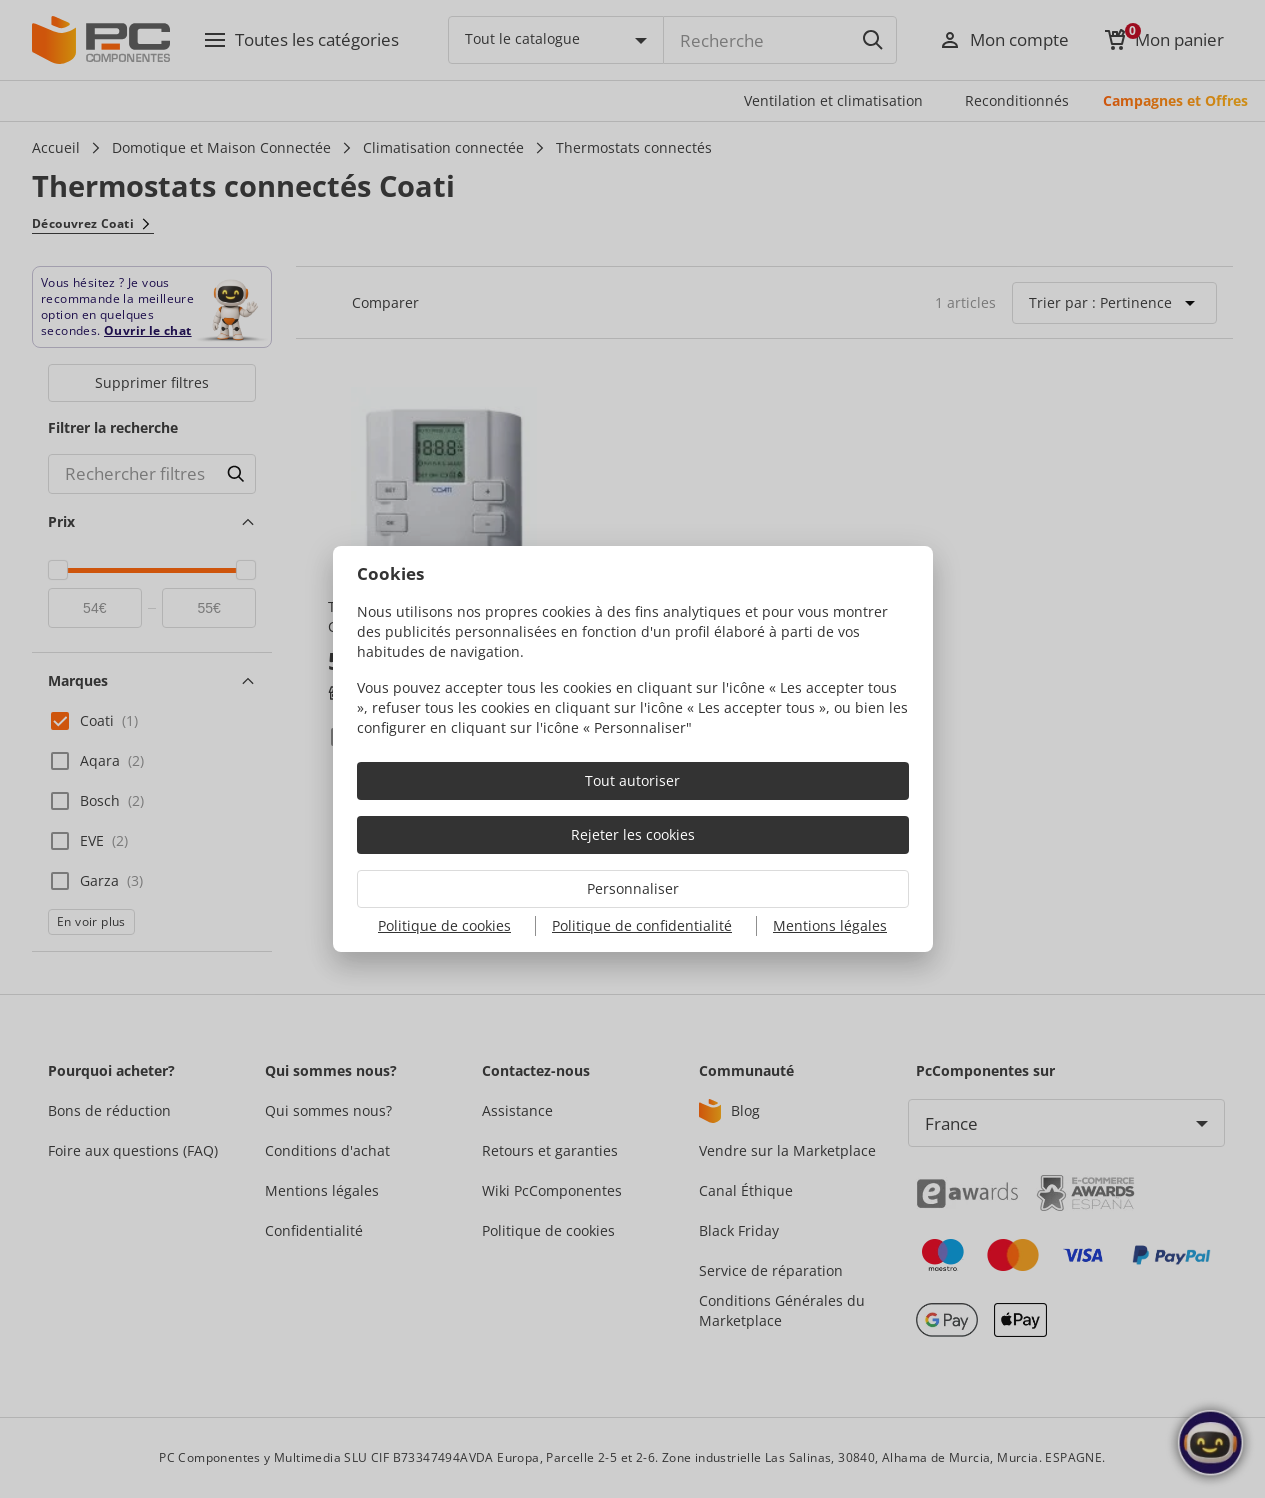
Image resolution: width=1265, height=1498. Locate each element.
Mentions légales (830, 925)
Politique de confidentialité (642, 925)
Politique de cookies (444, 925)
